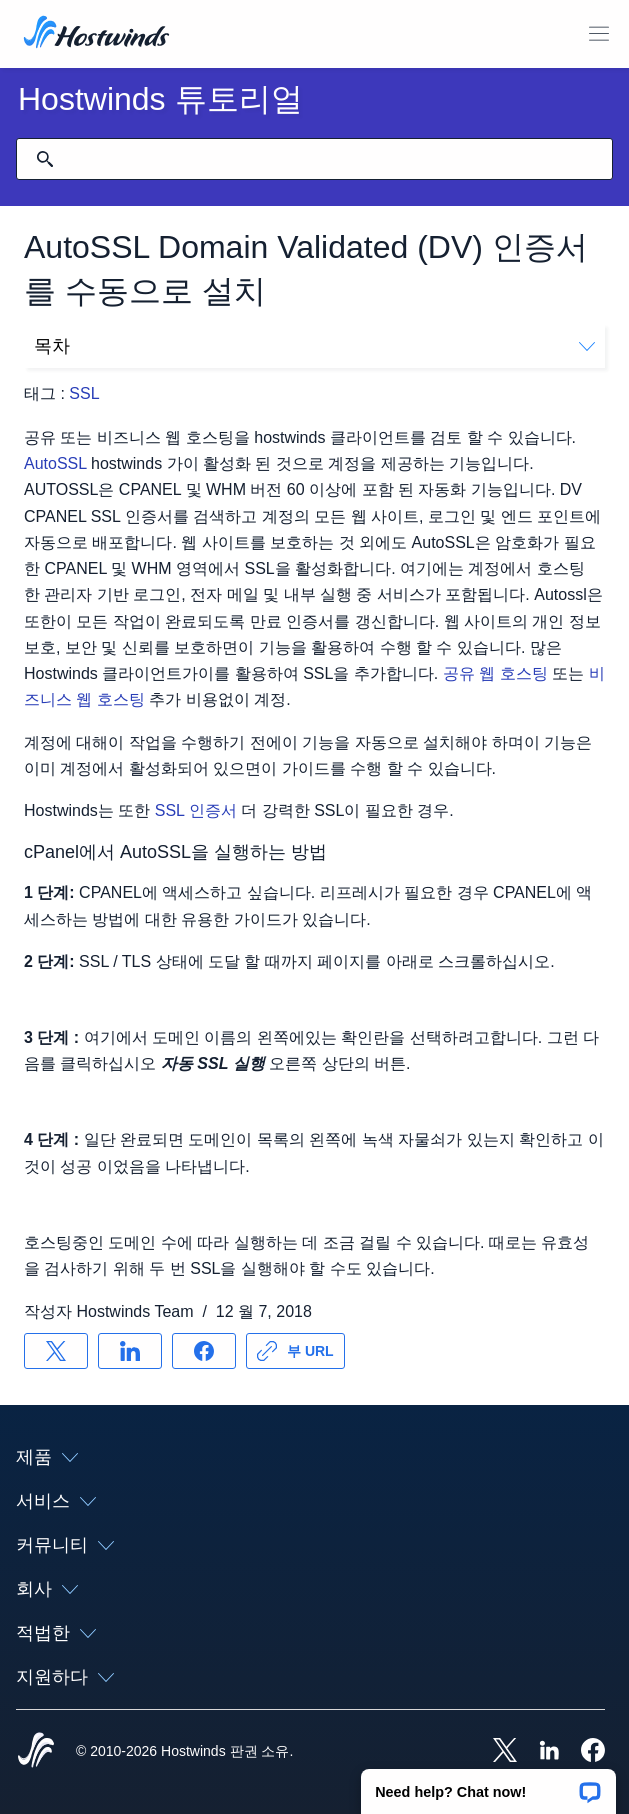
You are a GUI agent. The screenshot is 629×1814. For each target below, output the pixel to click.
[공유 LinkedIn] (130, 1351)
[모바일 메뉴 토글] (599, 34)
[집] (96, 34)
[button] (488, 1785)
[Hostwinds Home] (36, 1752)
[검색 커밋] (45, 159)
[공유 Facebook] (204, 1351)
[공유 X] (56, 1351)
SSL (84, 393)
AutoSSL (55, 463)
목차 (314, 346)
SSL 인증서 (196, 810)
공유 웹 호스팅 (495, 673)
